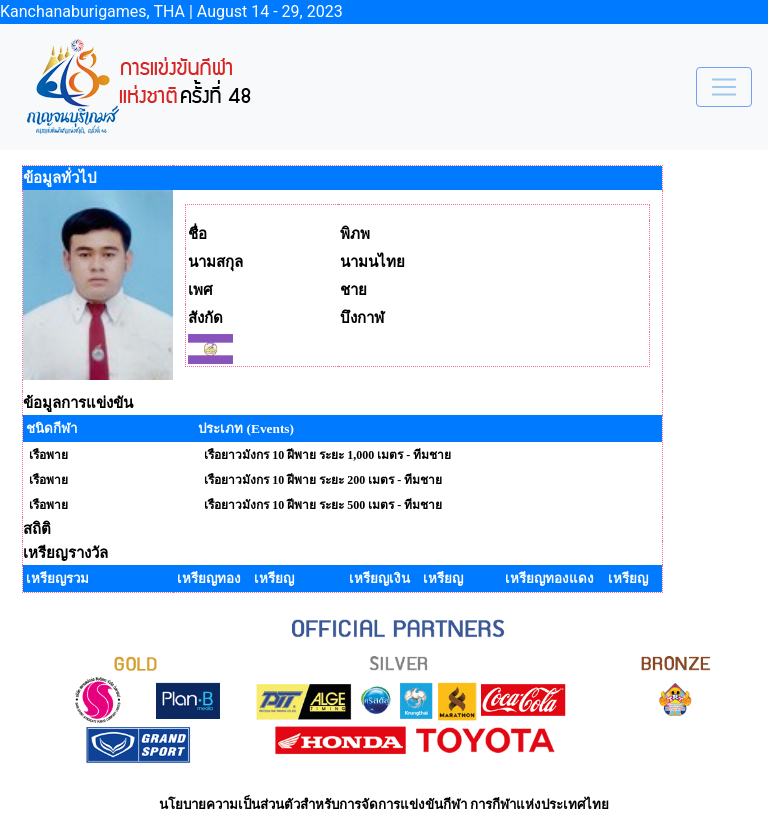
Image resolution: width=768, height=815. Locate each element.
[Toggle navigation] (724, 87)
